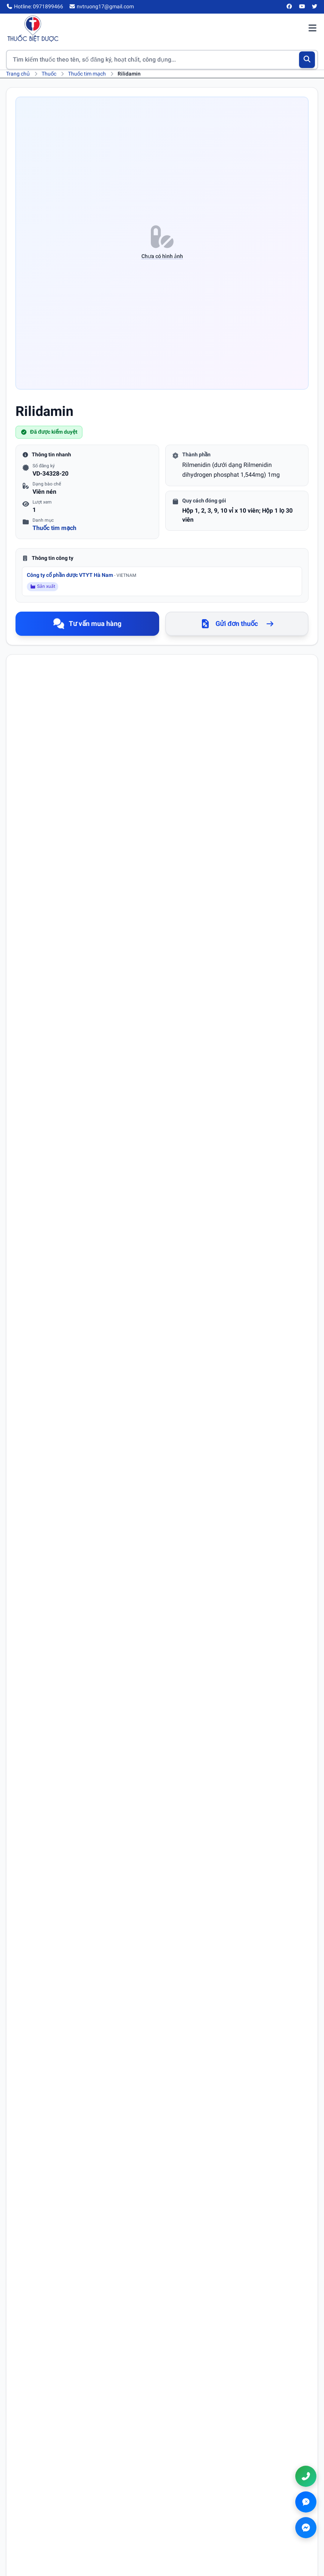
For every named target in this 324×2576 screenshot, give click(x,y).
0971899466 (213, 2513)
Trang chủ (18, 74)
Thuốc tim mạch (87, 74)
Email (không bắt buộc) (51, 1862)
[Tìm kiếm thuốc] (162, 60)
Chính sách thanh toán (37, 2522)
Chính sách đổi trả (32, 2532)
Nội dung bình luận (48, 1895)
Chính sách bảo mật (34, 2511)
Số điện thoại (182, 1830)
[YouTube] (302, 7)
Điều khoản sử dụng (35, 2500)
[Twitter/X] (315, 7)
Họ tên (33, 1830)
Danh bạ (183, 2463)
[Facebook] (289, 7)
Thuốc (49, 74)
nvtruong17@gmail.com (222, 2525)
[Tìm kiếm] (307, 59)
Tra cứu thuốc (189, 2431)
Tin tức (181, 2441)
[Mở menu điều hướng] (312, 28)
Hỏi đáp (182, 2452)
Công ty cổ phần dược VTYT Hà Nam (81, 575)
